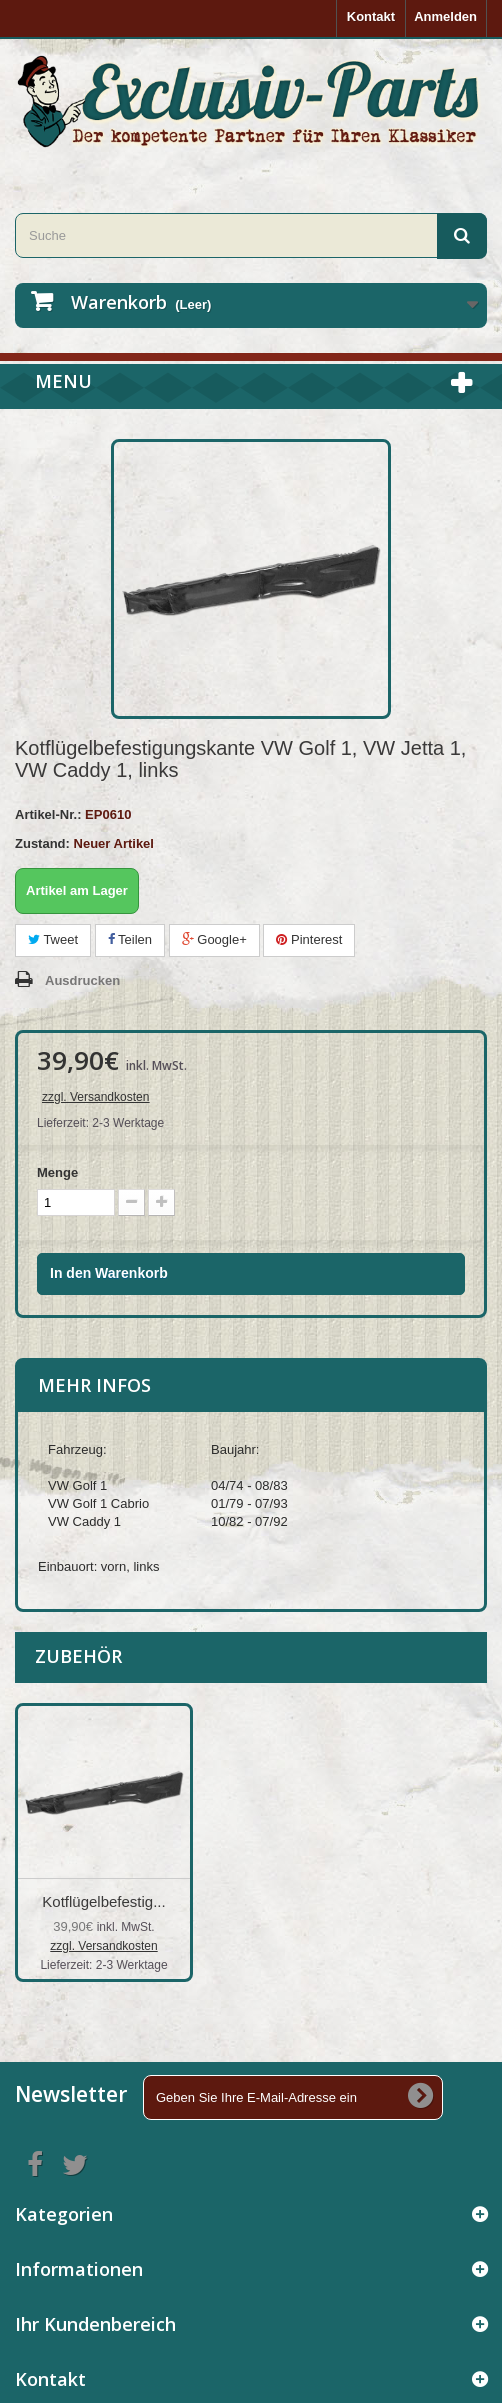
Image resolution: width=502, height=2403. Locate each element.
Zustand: (42, 843)
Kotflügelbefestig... (103, 1901)
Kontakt (371, 16)
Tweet (53, 939)
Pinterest (309, 939)
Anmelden (445, 16)
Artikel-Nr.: (48, 814)
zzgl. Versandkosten (95, 1097)
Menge (57, 1172)
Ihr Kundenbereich (95, 2324)
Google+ (214, 939)
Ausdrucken (82, 980)
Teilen (130, 939)
